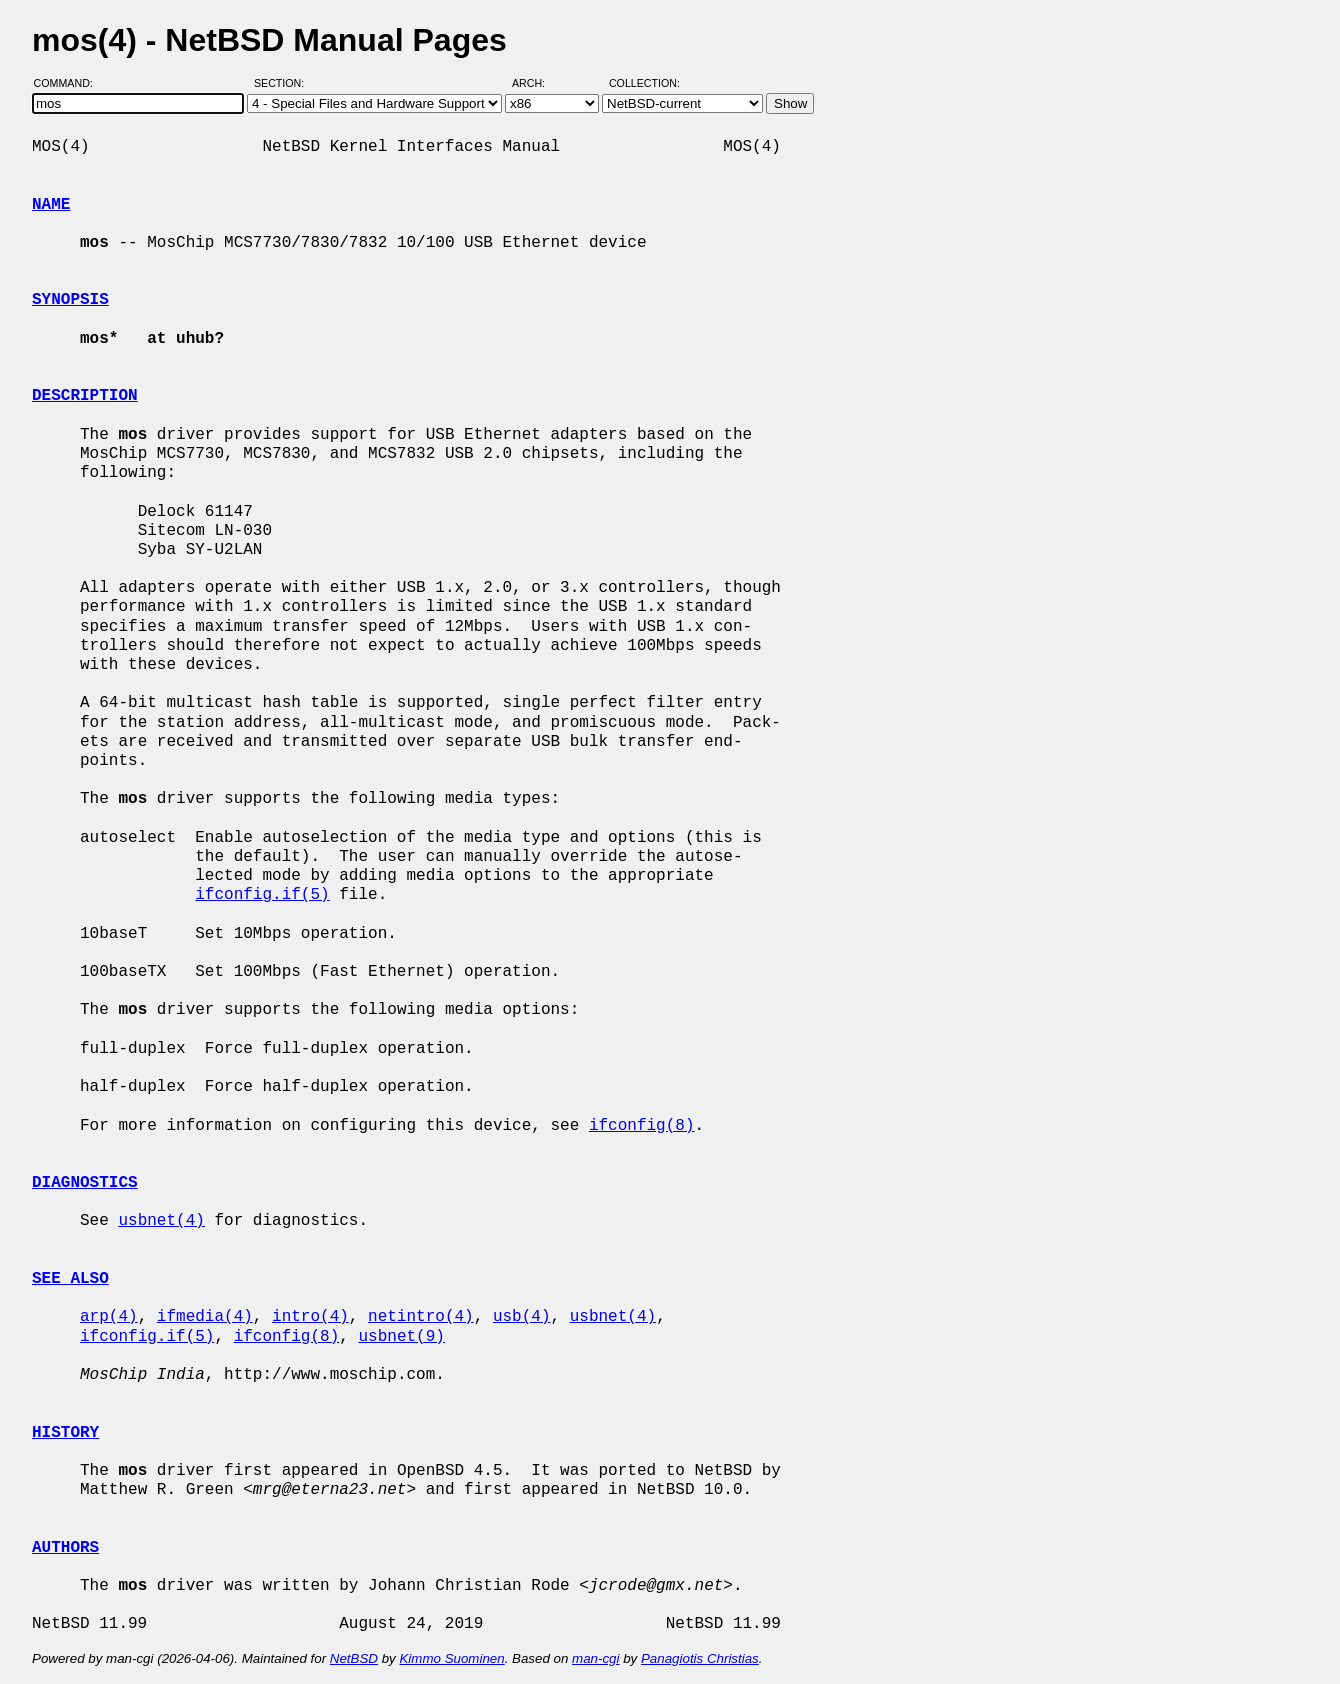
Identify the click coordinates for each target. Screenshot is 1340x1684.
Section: (283, 83)
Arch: (537, 83)
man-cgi (595, 1658)
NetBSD (354, 1658)
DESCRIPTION (85, 396)
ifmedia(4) (205, 1317)
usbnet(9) (401, 1337)
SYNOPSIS (70, 300)
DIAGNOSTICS (85, 1183)
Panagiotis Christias (700, 1658)
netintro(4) (421, 1317)
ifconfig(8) (642, 1126)
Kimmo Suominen (451, 1658)
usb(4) (522, 1317)
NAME (51, 205)
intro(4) (310, 1317)
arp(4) (109, 1317)
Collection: (644, 83)
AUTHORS (65, 1548)
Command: (69, 83)
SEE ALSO (70, 1279)
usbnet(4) (161, 1221)
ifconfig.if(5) (262, 895)
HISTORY (65, 1433)
